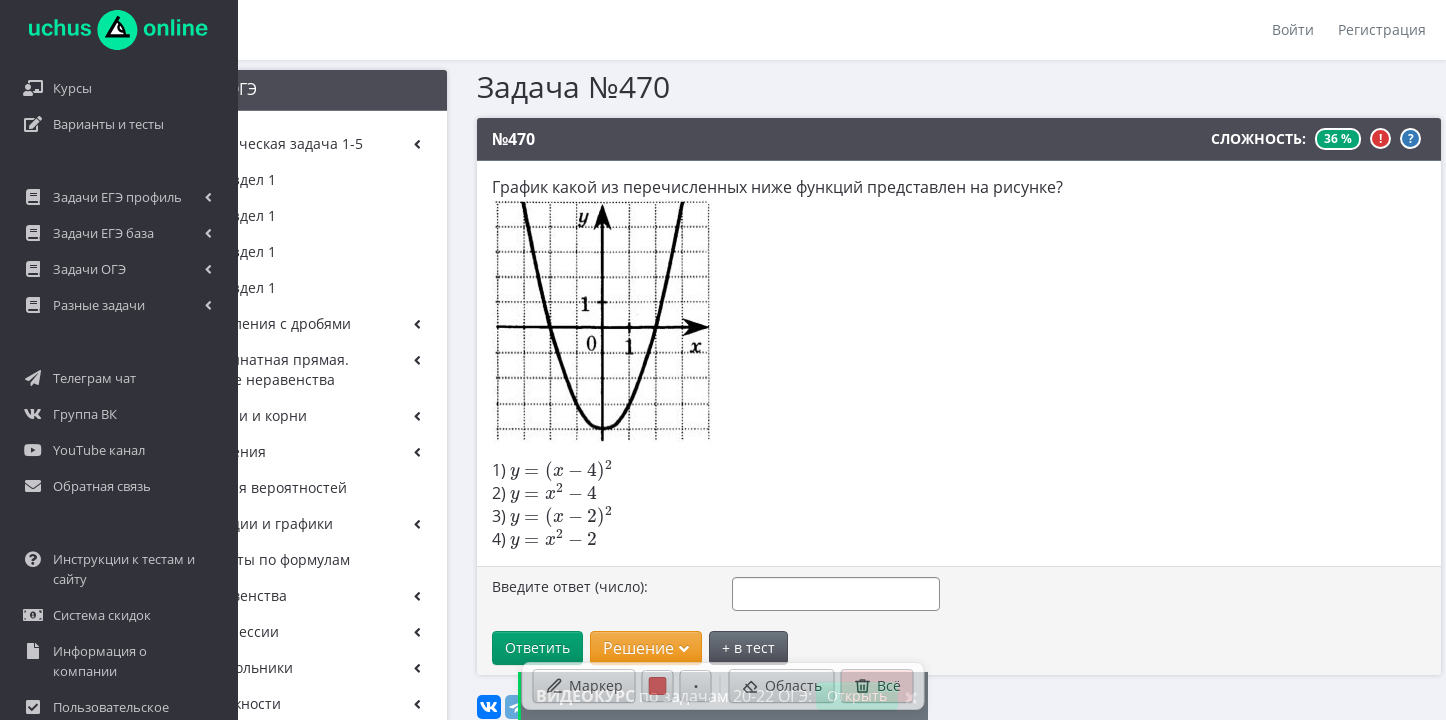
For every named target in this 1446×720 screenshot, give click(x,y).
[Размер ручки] (696, 686)
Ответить (483, 647)
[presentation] (507, 470)
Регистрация (1382, 29)
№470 (459, 139)
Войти (1293, 29)
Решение (592, 648)
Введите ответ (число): (516, 586)
